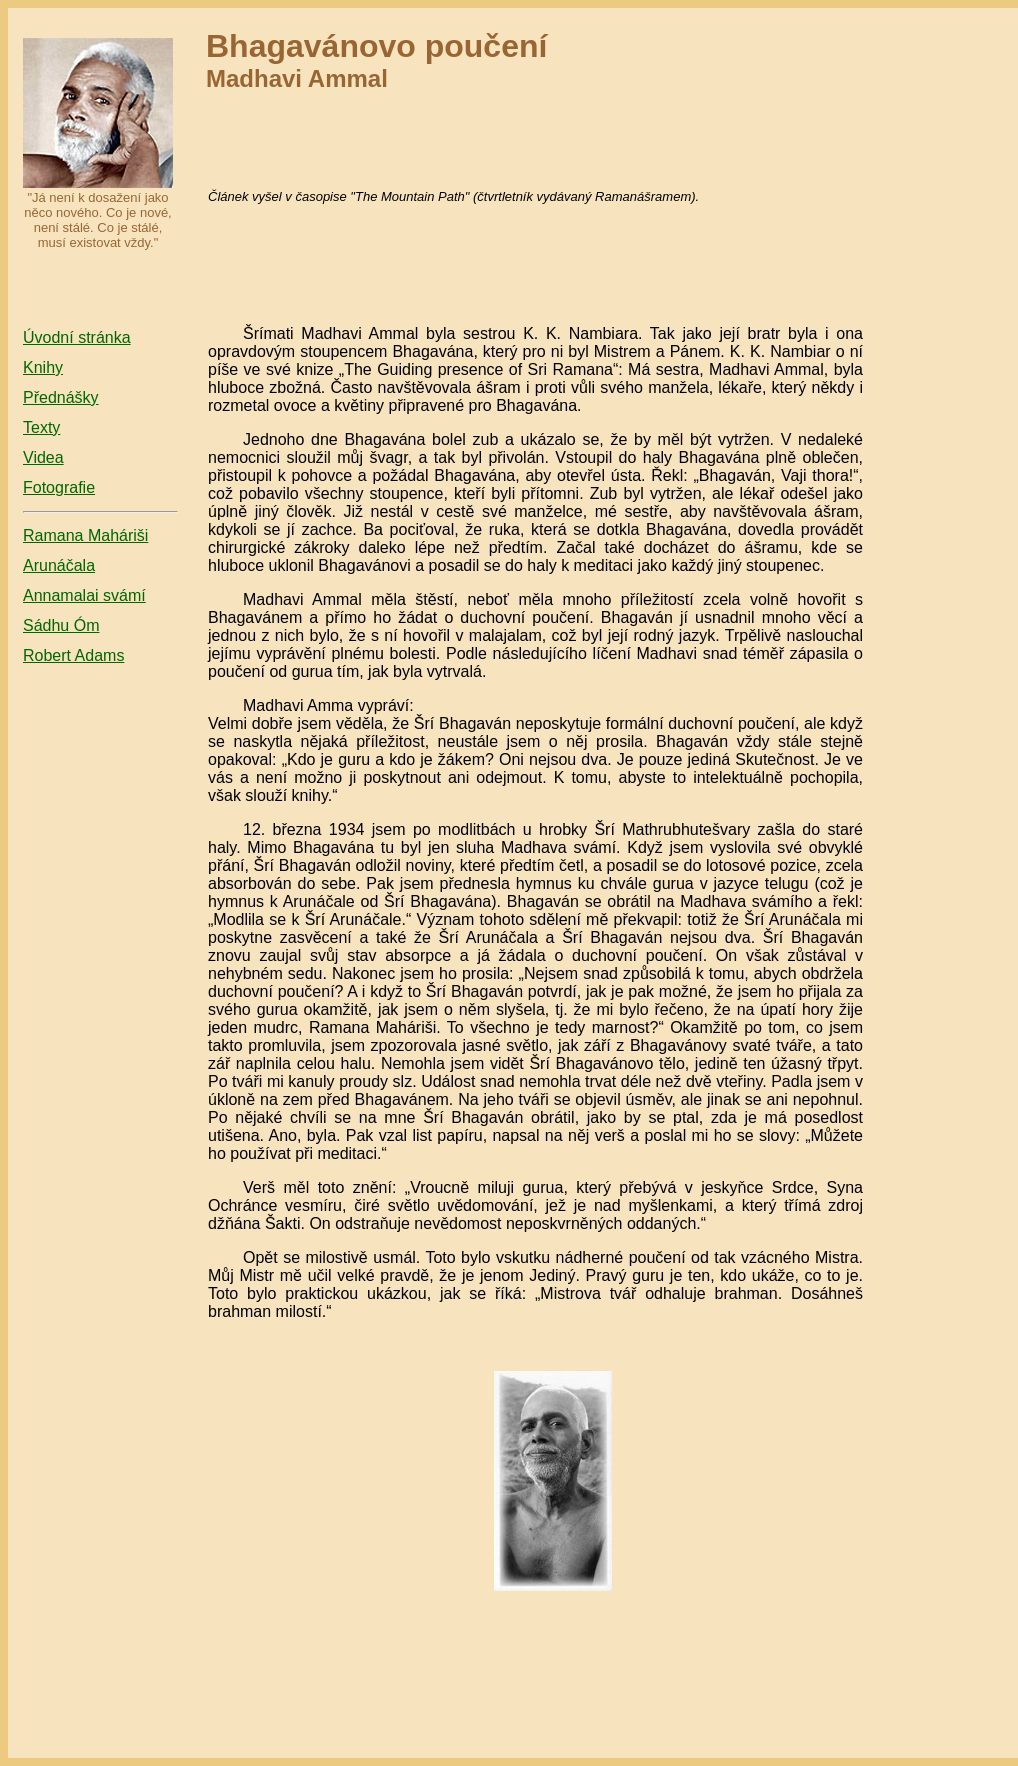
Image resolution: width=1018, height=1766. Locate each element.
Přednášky (61, 397)
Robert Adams (73, 655)
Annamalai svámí (84, 595)
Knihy (43, 367)
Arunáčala (59, 565)
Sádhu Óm (61, 625)
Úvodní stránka (77, 337)
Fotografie (59, 487)
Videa (43, 457)
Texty (41, 427)
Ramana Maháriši (85, 535)
